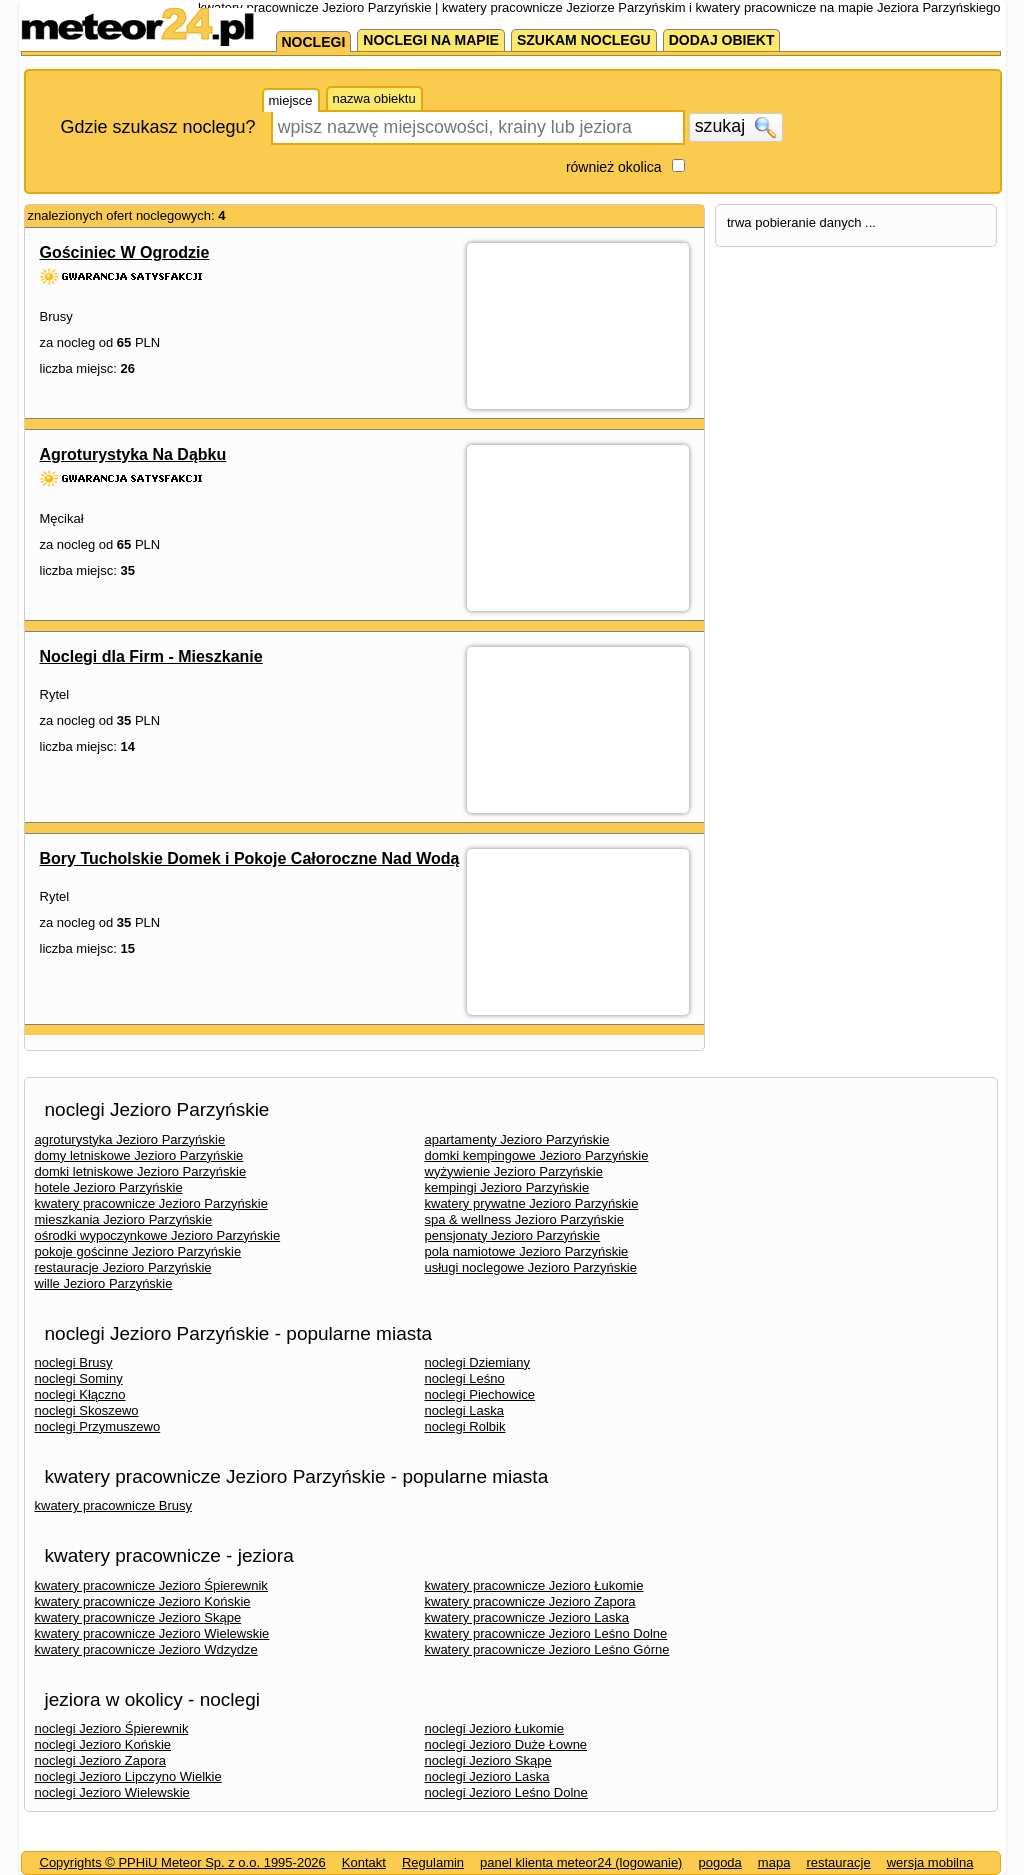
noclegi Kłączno (80, 1394)
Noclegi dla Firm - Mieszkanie (151, 656)
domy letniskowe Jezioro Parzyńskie (139, 1155)
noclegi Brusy (74, 1362)
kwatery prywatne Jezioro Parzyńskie (532, 1203)
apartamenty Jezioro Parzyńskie (517, 1139)
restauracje (838, 1862)
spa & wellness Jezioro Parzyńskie (524, 1219)
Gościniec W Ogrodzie (125, 252)
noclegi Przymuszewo (98, 1426)
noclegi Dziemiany (478, 1362)
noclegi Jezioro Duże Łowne (506, 1744)
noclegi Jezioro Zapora (101, 1760)
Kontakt (364, 1862)
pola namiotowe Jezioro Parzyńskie (527, 1251)
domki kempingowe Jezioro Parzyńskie (537, 1155)
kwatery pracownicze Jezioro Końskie (143, 1601)
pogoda (719, 1862)
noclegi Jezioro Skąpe (488, 1760)
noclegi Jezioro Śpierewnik (112, 1728)
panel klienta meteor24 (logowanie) (581, 1862)
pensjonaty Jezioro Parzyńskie (513, 1235)
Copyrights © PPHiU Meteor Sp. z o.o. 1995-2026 (183, 1862)
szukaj (736, 127)
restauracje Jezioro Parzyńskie (123, 1267)
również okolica (614, 167)
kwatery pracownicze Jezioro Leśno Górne (547, 1649)
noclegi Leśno (465, 1378)
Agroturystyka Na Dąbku (133, 454)
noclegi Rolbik (465, 1426)
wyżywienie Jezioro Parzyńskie (514, 1171)
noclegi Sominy (79, 1378)
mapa (774, 1862)
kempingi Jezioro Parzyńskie (507, 1187)
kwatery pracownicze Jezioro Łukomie (534, 1585)
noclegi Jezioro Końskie (103, 1744)
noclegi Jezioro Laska (487, 1776)
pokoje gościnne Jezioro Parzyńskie (138, 1251)
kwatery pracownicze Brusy (114, 1505)
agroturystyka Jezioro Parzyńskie (130, 1139)
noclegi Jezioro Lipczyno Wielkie (128, 1776)
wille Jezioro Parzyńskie (104, 1283)
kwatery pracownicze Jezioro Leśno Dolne (546, 1633)
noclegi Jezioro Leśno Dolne (506, 1792)
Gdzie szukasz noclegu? (158, 127)
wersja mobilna (930, 1862)
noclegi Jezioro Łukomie (494, 1728)
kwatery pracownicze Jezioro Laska (527, 1617)
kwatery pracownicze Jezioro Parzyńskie (151, 1203)
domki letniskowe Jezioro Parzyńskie (141, 1171)
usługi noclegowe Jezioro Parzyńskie (531, 1267)
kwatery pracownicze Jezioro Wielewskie (152, 1633)
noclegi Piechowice (480, 1394)
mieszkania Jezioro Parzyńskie (124, 1219)
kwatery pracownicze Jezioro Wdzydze (146, 1649)
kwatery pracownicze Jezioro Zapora (530, 1601)
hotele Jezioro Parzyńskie (109, 1187)
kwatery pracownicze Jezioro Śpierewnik (151, 1585)
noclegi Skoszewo (87, 1410)
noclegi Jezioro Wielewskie (112, 1792)
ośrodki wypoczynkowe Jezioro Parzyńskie (158, 1235)
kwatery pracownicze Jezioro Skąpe (138, 1617)
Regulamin (433, 1862)
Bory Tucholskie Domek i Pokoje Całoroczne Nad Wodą (250, 858)
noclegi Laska (465, 1410)
